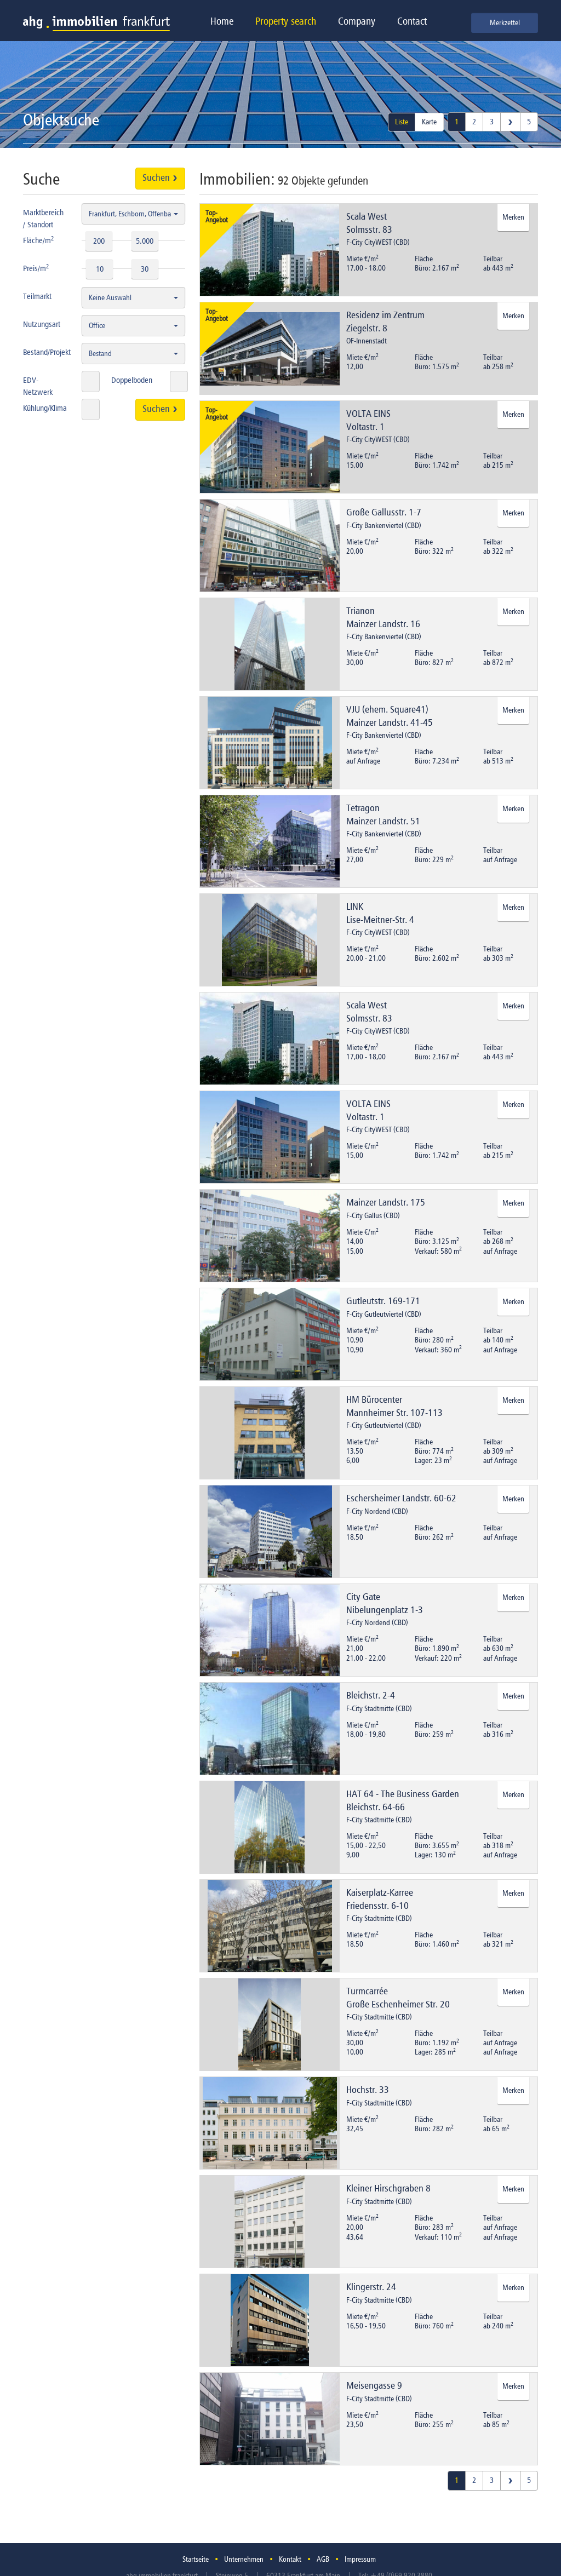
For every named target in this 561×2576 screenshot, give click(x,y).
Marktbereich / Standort (43, 218)
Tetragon (363, 808)
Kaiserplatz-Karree (379, 1893)
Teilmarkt (37, 296)
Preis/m (36, 268)
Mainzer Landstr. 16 (383, 624)
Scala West (366, 217)
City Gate (363, 1597)
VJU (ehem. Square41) (387, 710)
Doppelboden (131, 380)
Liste (401, 122)
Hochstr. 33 (367, 2090)
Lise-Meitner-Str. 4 (380, 920)
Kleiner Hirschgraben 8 (388, 2189)
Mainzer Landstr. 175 (385, 1203)
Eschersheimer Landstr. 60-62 (401, 1499)
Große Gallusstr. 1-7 (383, 513)
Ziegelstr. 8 (366, 329)
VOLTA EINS (368, 414)
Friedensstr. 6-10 (377, 1906)
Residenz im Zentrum (385, 315)
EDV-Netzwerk (38, 386)
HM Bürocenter (374, 1400)
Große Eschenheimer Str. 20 (398, 2005)
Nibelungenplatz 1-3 (384, 1610)
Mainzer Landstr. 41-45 (389, 723)
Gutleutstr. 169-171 (383, 1301)
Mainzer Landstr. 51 (383, 822)
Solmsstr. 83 (369, 230)
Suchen (160, 178)
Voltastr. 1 (365, 427)
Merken (513, 217)
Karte (429, 122)
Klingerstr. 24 (371, 2287)
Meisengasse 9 (374, 2386)
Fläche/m (38, 240)
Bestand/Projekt (47, 352)
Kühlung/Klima (45, 408)
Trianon (360, 611)
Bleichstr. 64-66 (375, 1807)
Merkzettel (505, 23)
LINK (354, 907)
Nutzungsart (41, 324)
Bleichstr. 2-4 (370, 1696)
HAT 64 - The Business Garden (402, 1794)
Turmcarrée (367, 1991)
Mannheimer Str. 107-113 (394, 1413)
